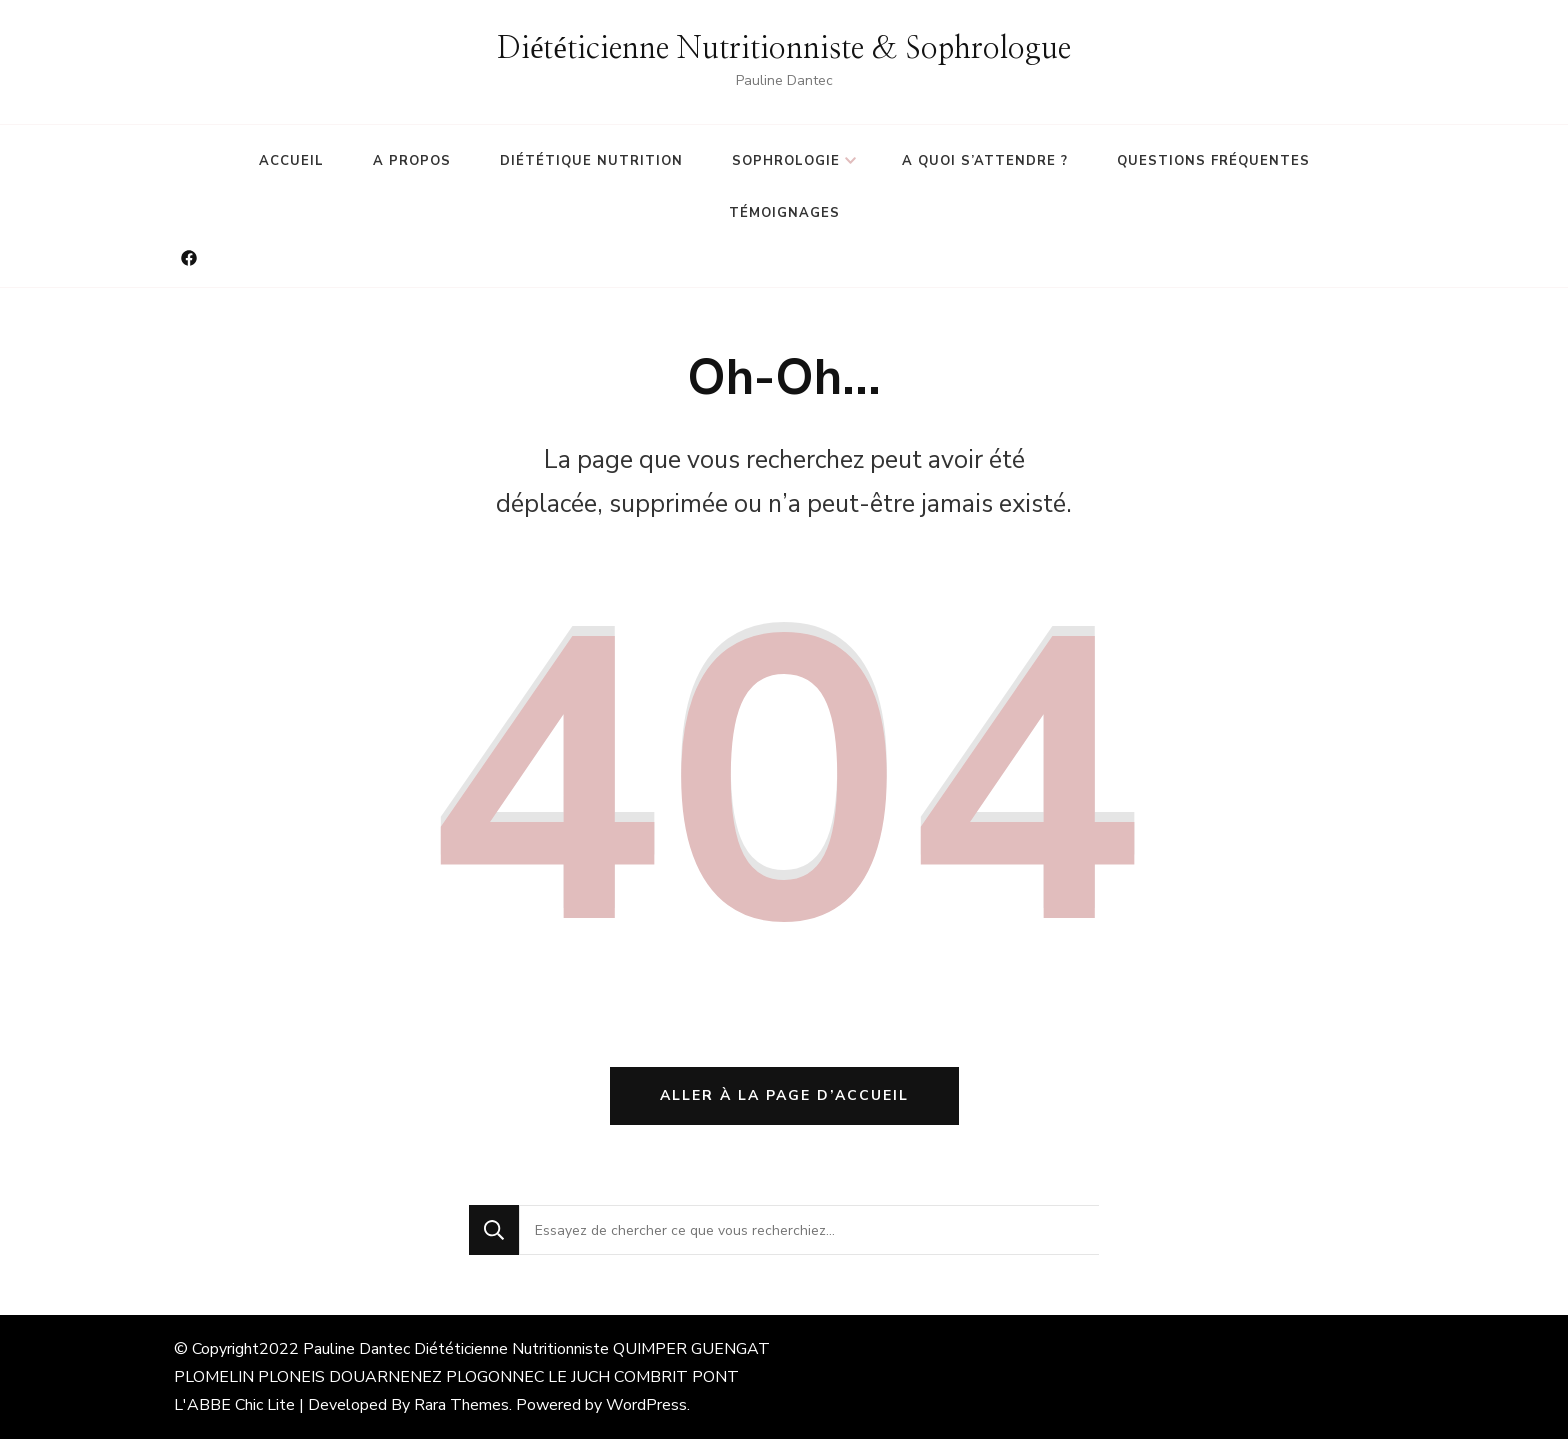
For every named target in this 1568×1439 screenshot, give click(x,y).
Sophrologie (786, 161)
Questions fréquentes (1213, 161)
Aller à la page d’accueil (784, 1095)
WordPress (646, 1405)
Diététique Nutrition (591, 161)
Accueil (291, 161)
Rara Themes (461, 1405)
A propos (412, 161)
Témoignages (784, 213)
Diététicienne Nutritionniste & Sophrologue (784, 49)
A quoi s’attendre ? (985, 161)
